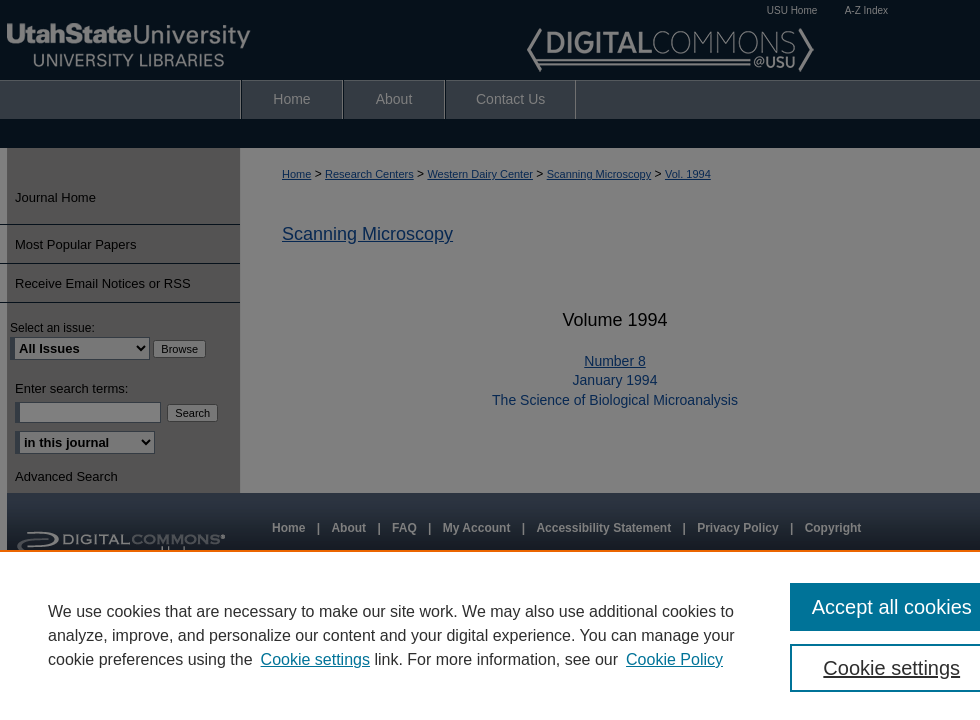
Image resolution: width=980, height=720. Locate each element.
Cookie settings (315, 659)
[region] (490, 635)
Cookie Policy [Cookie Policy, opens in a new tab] (674, 659)
